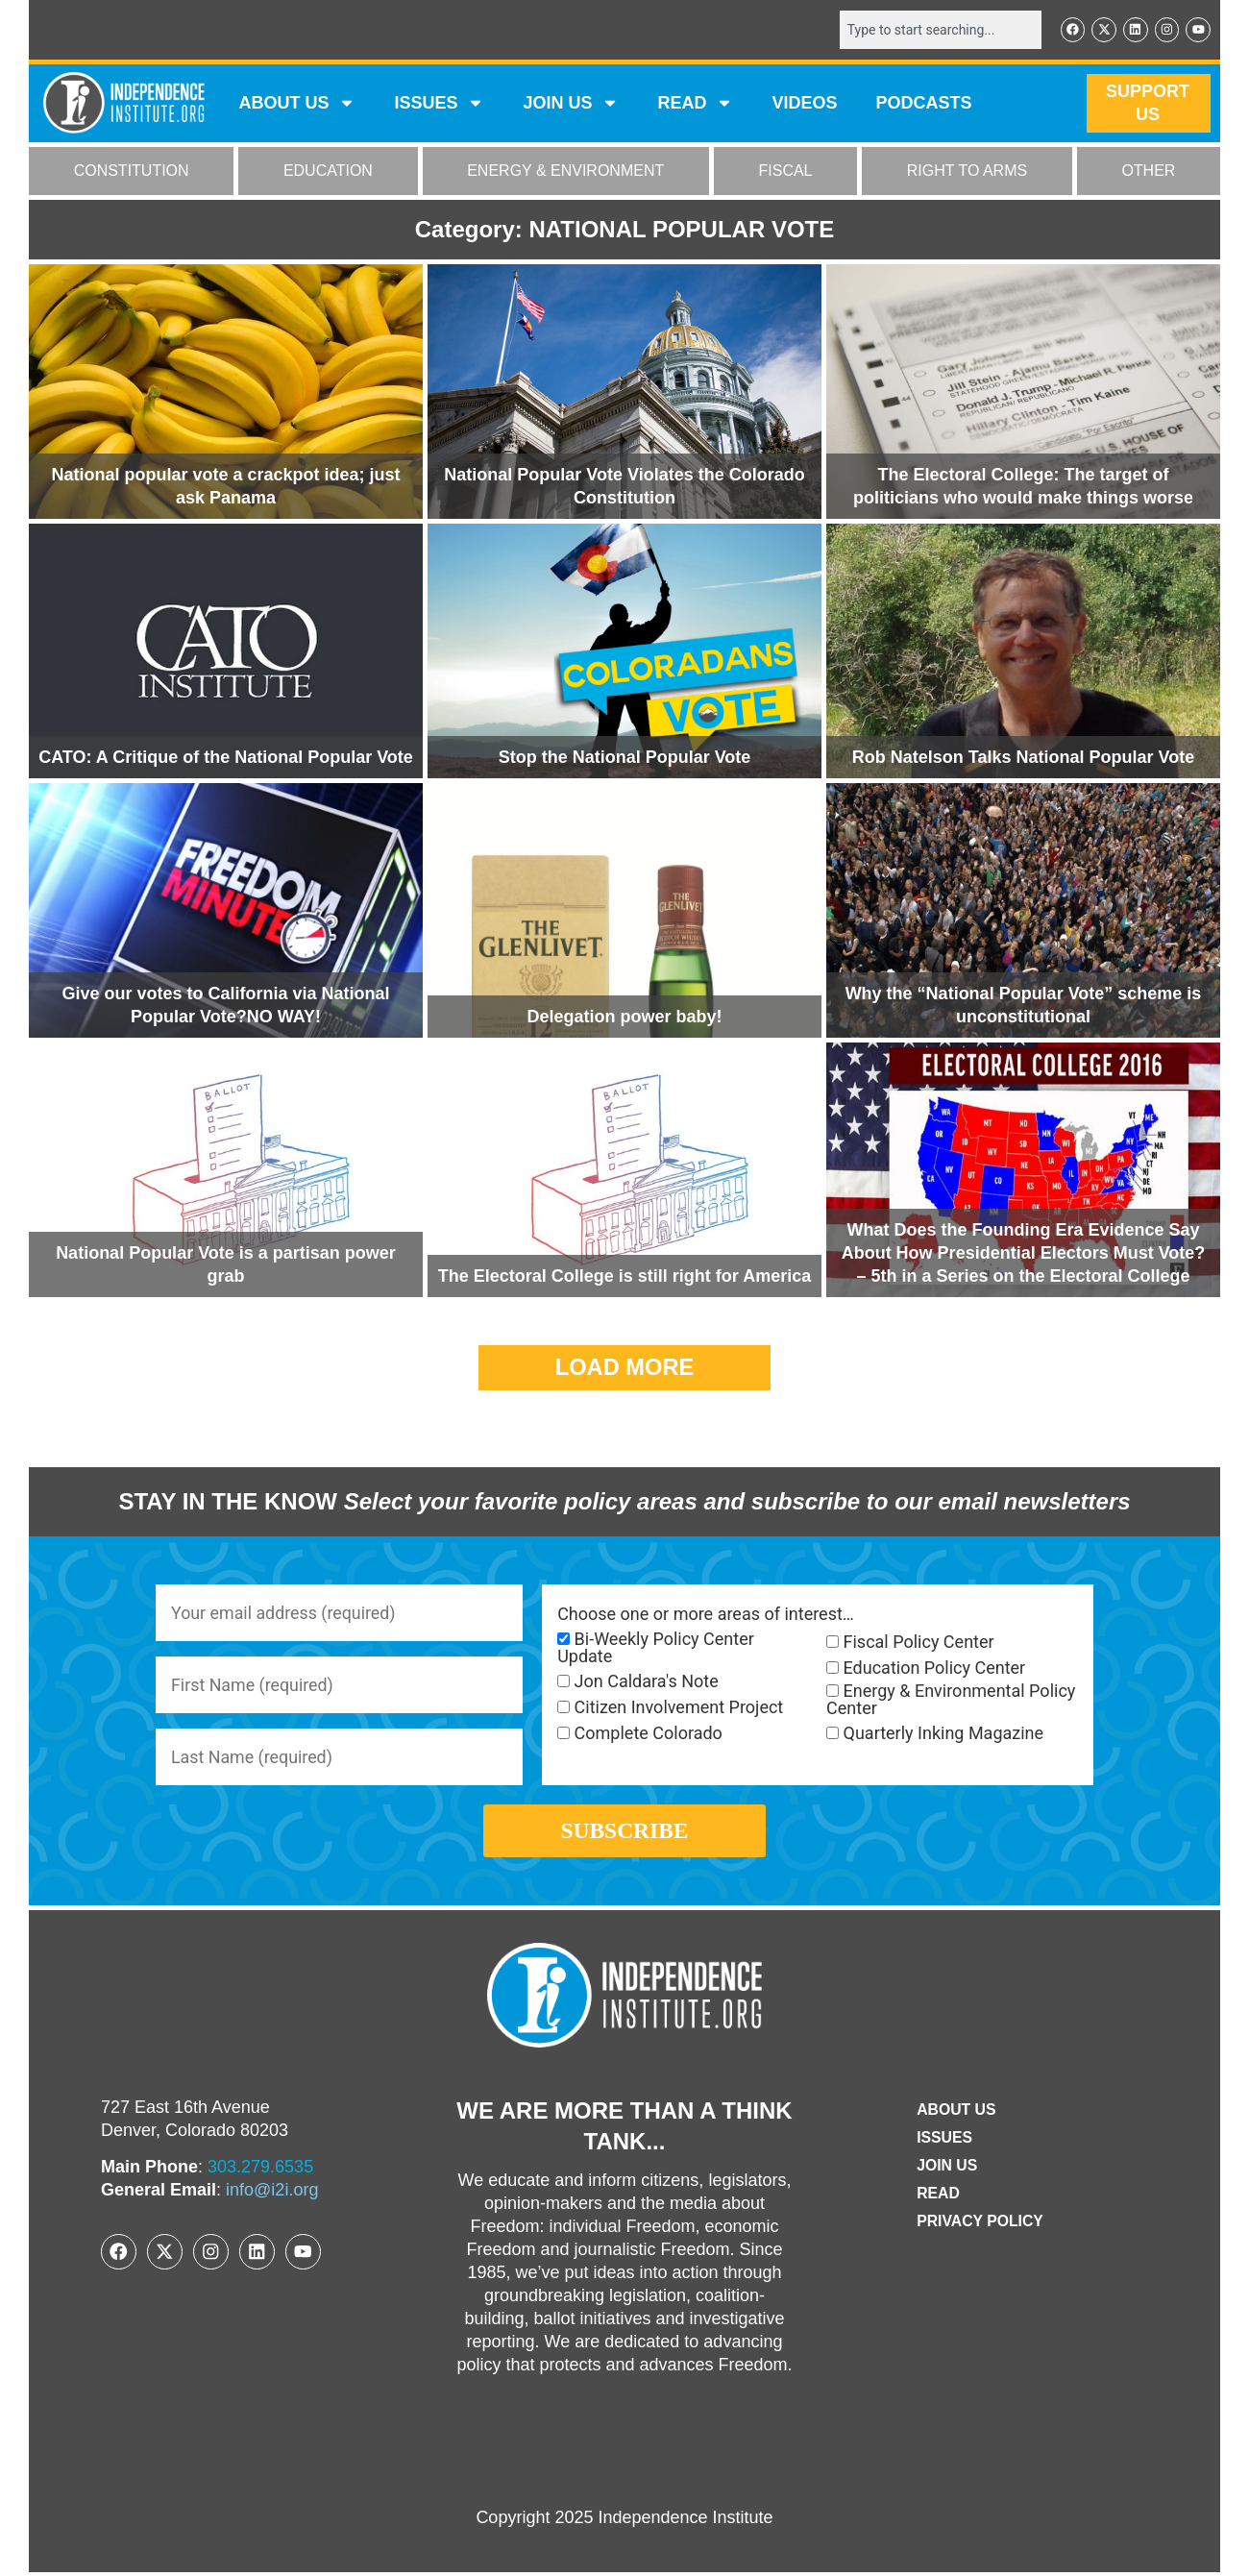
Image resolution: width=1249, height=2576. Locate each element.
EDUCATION (328, 171)
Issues (439, 104)
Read (937, 2197)
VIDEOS (804, 103)
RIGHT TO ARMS (967, 171)
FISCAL (786, 171)
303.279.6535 (260, 2170)
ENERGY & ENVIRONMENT (565, 171)
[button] (625, 1367)
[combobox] (939, 30)
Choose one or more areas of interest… (705, 1614)
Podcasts (924, 103)
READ (695, 104)
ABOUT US (296, 104)
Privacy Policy (980, 2225)
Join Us (946, 2169)
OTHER (1148, 171)
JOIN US (571, 104)
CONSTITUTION (131, 171)
